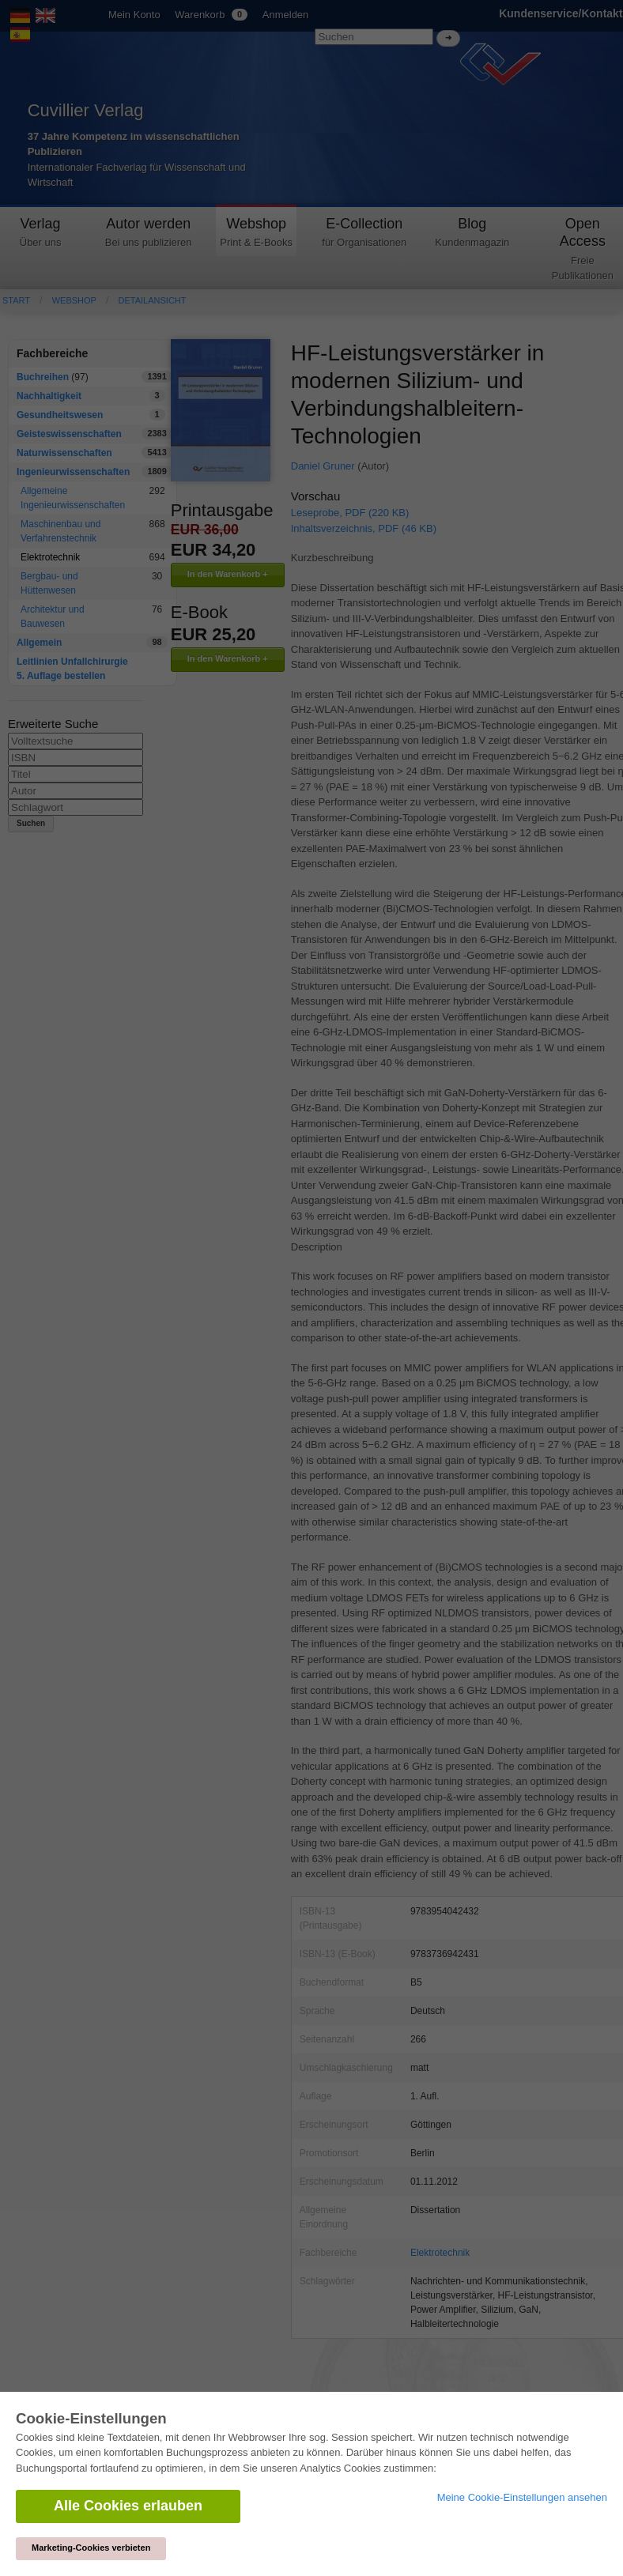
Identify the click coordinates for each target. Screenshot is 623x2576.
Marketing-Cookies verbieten (91, 2547)
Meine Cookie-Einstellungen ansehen (522, 2497)
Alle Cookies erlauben (128, 2506)
